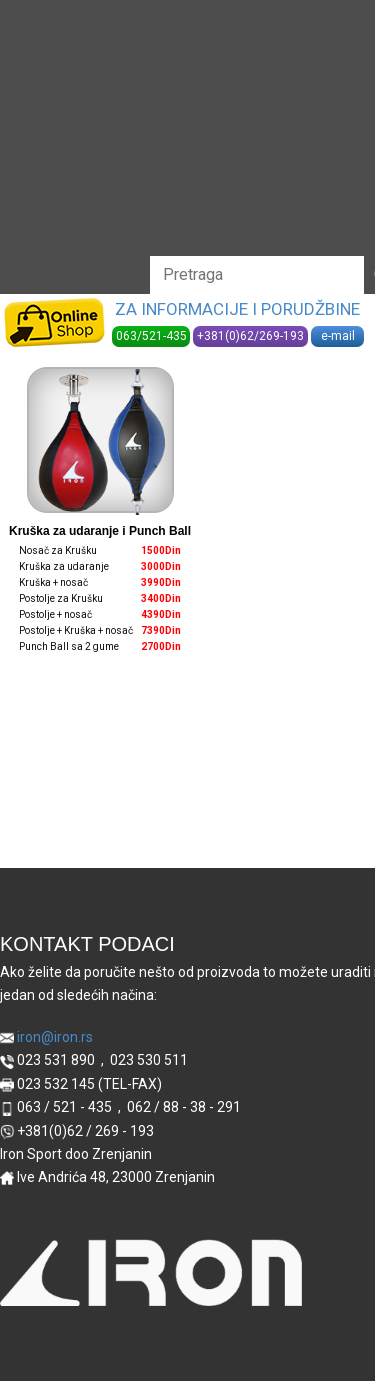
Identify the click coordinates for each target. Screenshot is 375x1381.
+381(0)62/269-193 (250, 336)
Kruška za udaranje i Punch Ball (100, 531)
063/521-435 (151, 336)
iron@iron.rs (46, 1037)
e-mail (338, 336)
